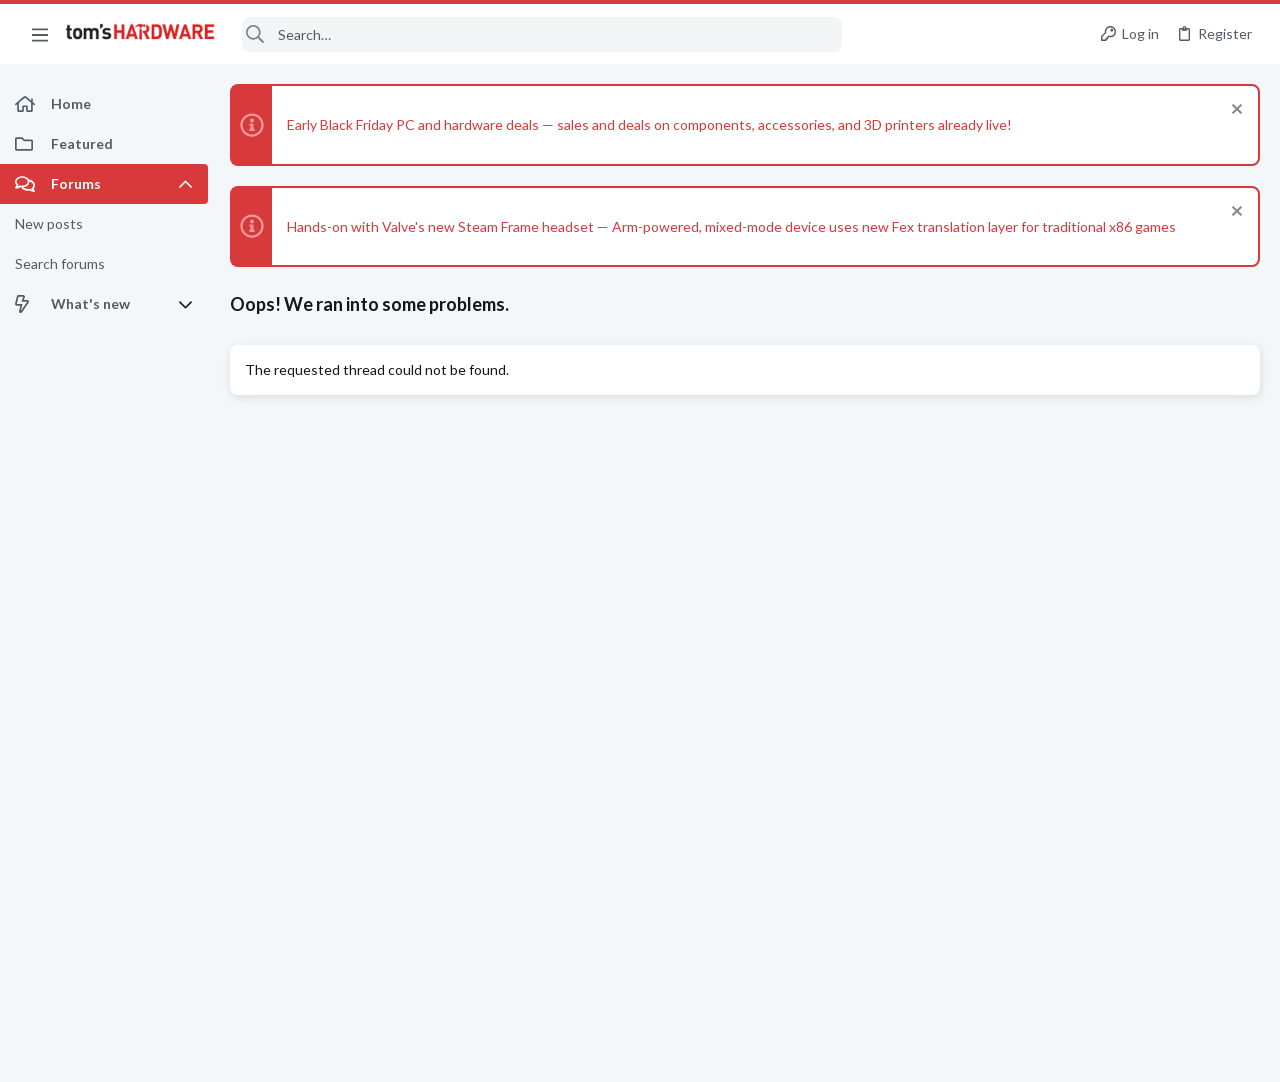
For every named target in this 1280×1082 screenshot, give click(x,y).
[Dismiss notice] (1234, 111)
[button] (40, 34)
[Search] (542, 34)
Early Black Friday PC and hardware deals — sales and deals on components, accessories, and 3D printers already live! (649, 124)
